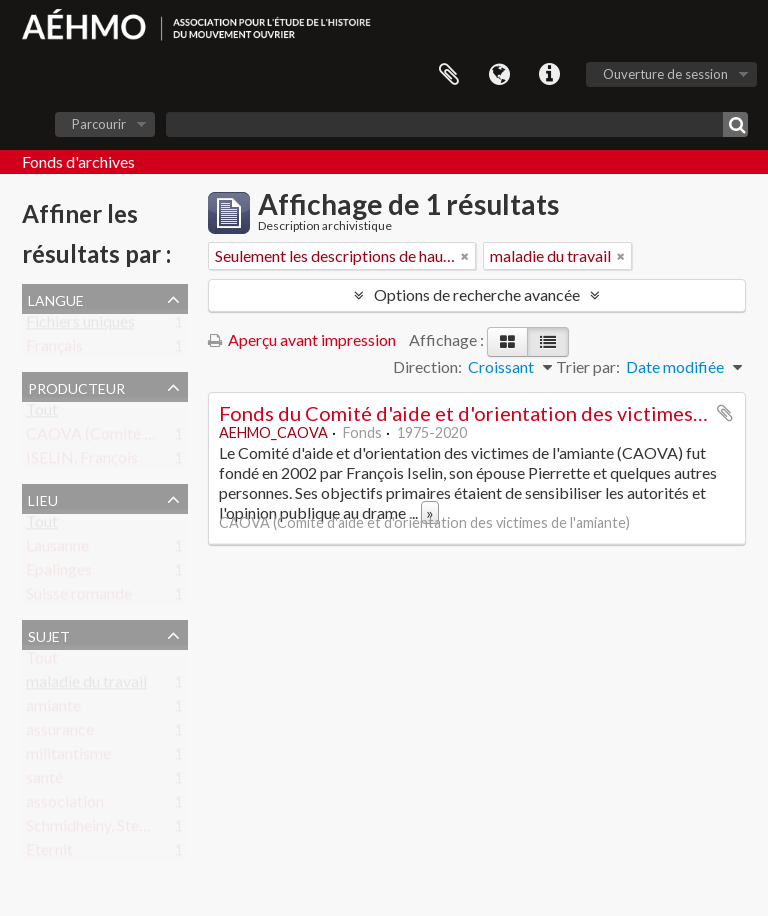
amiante (53, 709)
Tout (42, 413)
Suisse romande (79, 597)
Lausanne (57, 549)
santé (44, 781)
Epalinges (59, 573)
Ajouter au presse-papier (725, 413)
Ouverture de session (665, 74)
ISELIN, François (82, 461)
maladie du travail (86, 685)
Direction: (427, 366)
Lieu (43, 498)
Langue (499, 75)
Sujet (49, 634)
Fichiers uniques (80, 325)
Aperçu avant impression (302, 339)
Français (54, 349)
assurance (60, 733)
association (65, 805)
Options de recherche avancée (477, 294)
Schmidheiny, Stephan (99, 829)
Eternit (49, 853)
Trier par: (588, 366)
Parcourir (99, 124)
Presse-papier (449, 75)
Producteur (76, 386)
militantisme (68, 757)
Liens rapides (549, 75)
